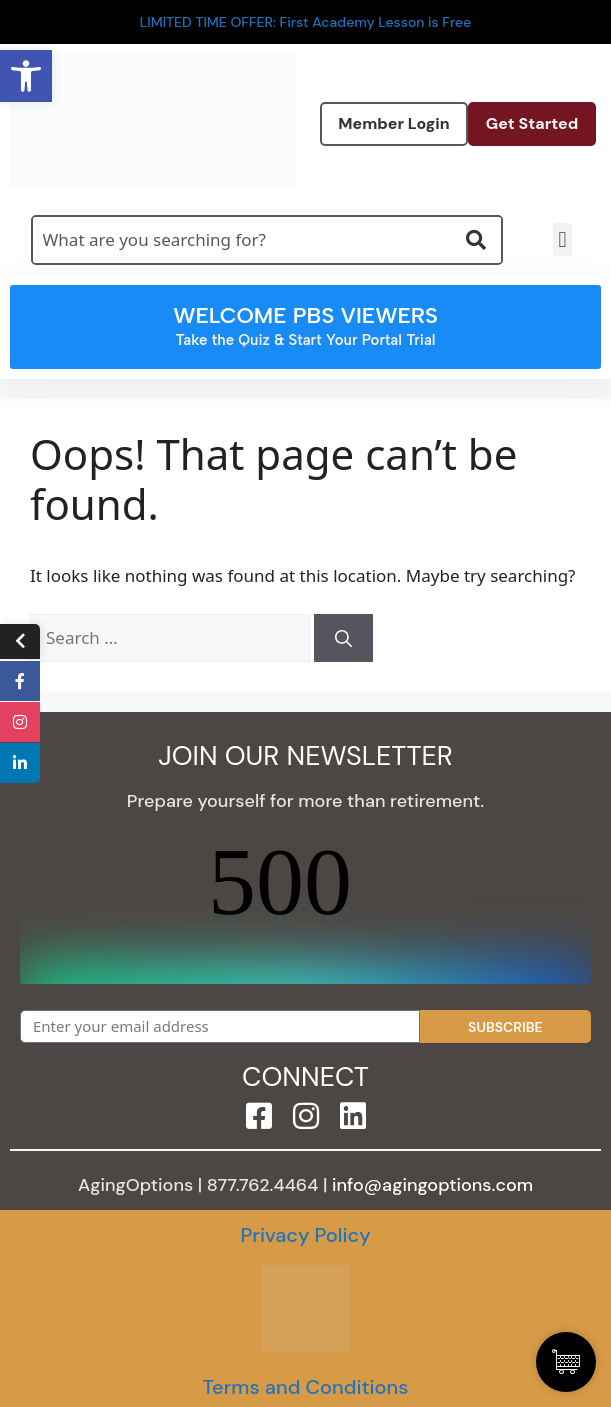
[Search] (343, 638)
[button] (562, 239)
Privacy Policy (305, 1235)
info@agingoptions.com (432, 1185)
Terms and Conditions (305, 1387)
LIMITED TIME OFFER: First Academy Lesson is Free (306, 22)
